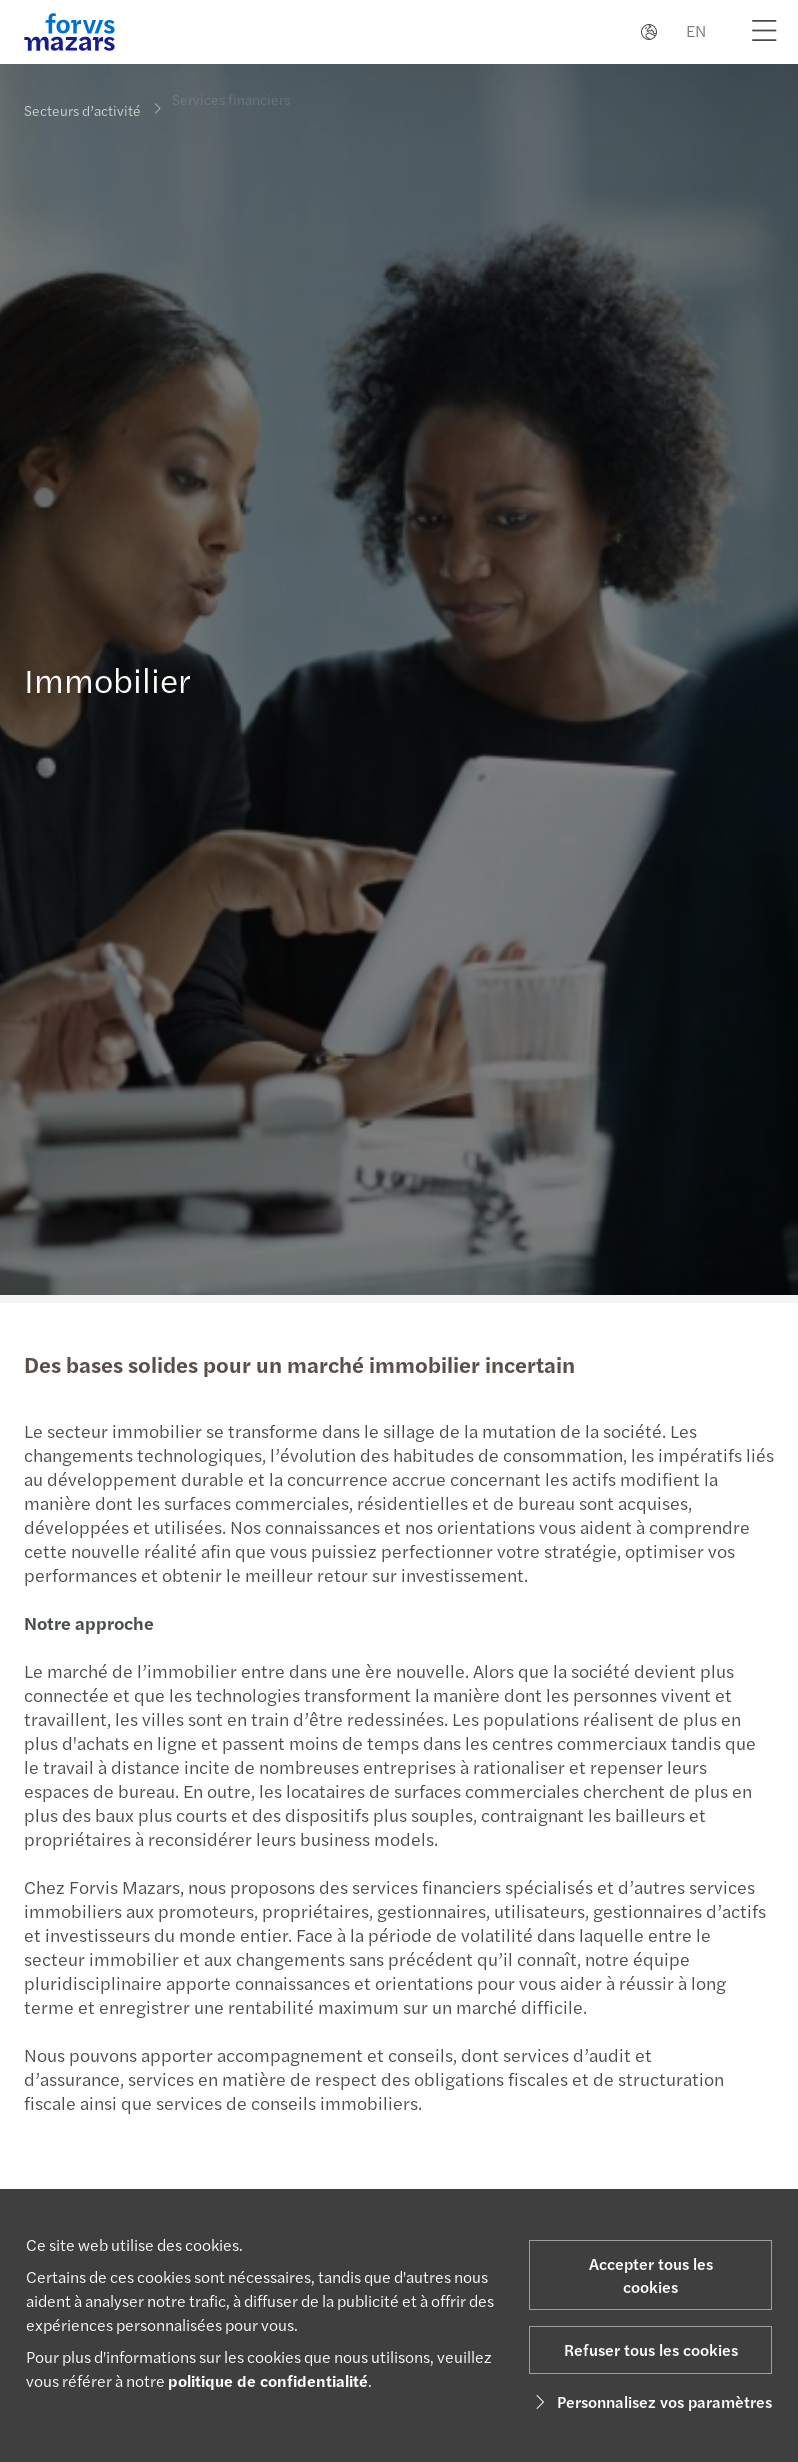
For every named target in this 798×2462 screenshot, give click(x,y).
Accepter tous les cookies (651, 2275)
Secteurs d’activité (82, 110)
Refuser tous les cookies (651, 2349)
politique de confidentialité (268, 2380)
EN (696, 30)
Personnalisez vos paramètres (650, 2401)
